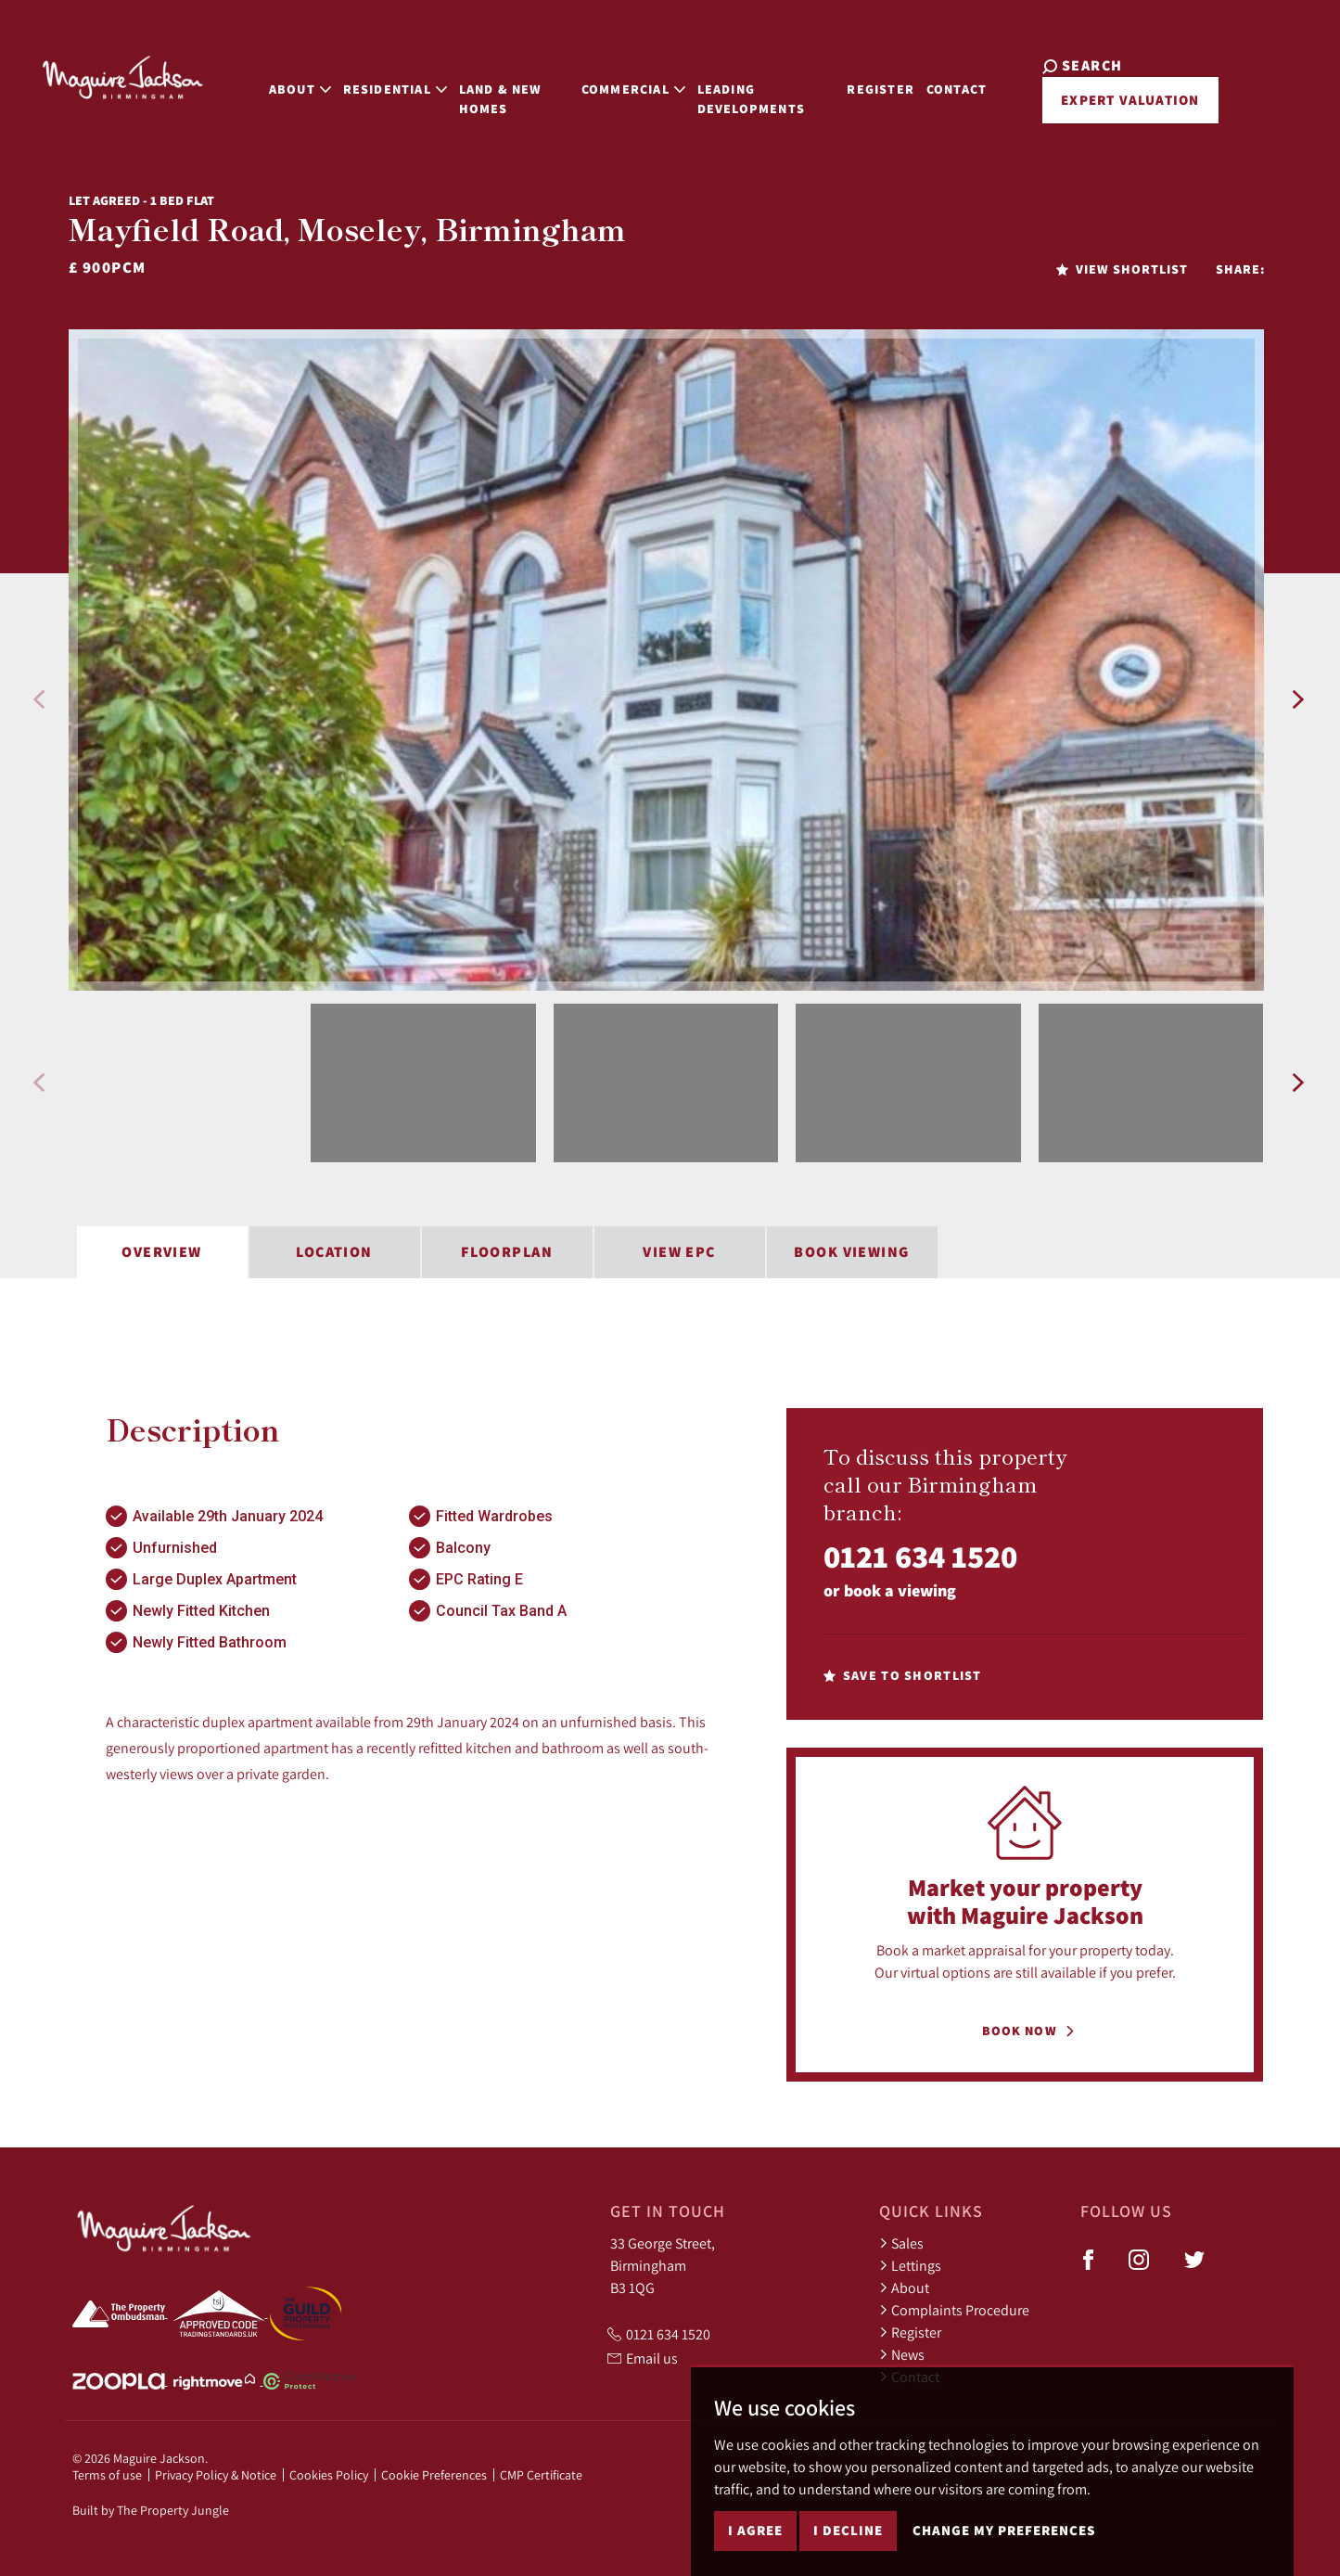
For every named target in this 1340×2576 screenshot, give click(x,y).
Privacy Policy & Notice (215, 2475)
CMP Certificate (541, 2475)
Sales (901, 2243)
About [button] (265, 76)
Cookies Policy (328, 2475)
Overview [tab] (161, 1252)
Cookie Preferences (434, 2475)
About (904, 2287)
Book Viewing (851, 1252)
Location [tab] (334, 1252)
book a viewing (900, 1590)
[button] (38, 699)
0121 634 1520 (920, 1556)
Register (889, 76)
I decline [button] (848, 2530)
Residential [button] (360, 76)
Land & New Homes (465, 86)
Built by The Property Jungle (150, 2510)
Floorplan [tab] (507, 1252)
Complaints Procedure (954, 2309)
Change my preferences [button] (1003, 2530)
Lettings (910, 2265)
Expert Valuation (1114, 100)
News (902, 2354)
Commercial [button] (618, 76)
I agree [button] (755, 2530)
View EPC (679, 1252)
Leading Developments (735, 86)
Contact (966, 76)
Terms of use (107, 2475)
